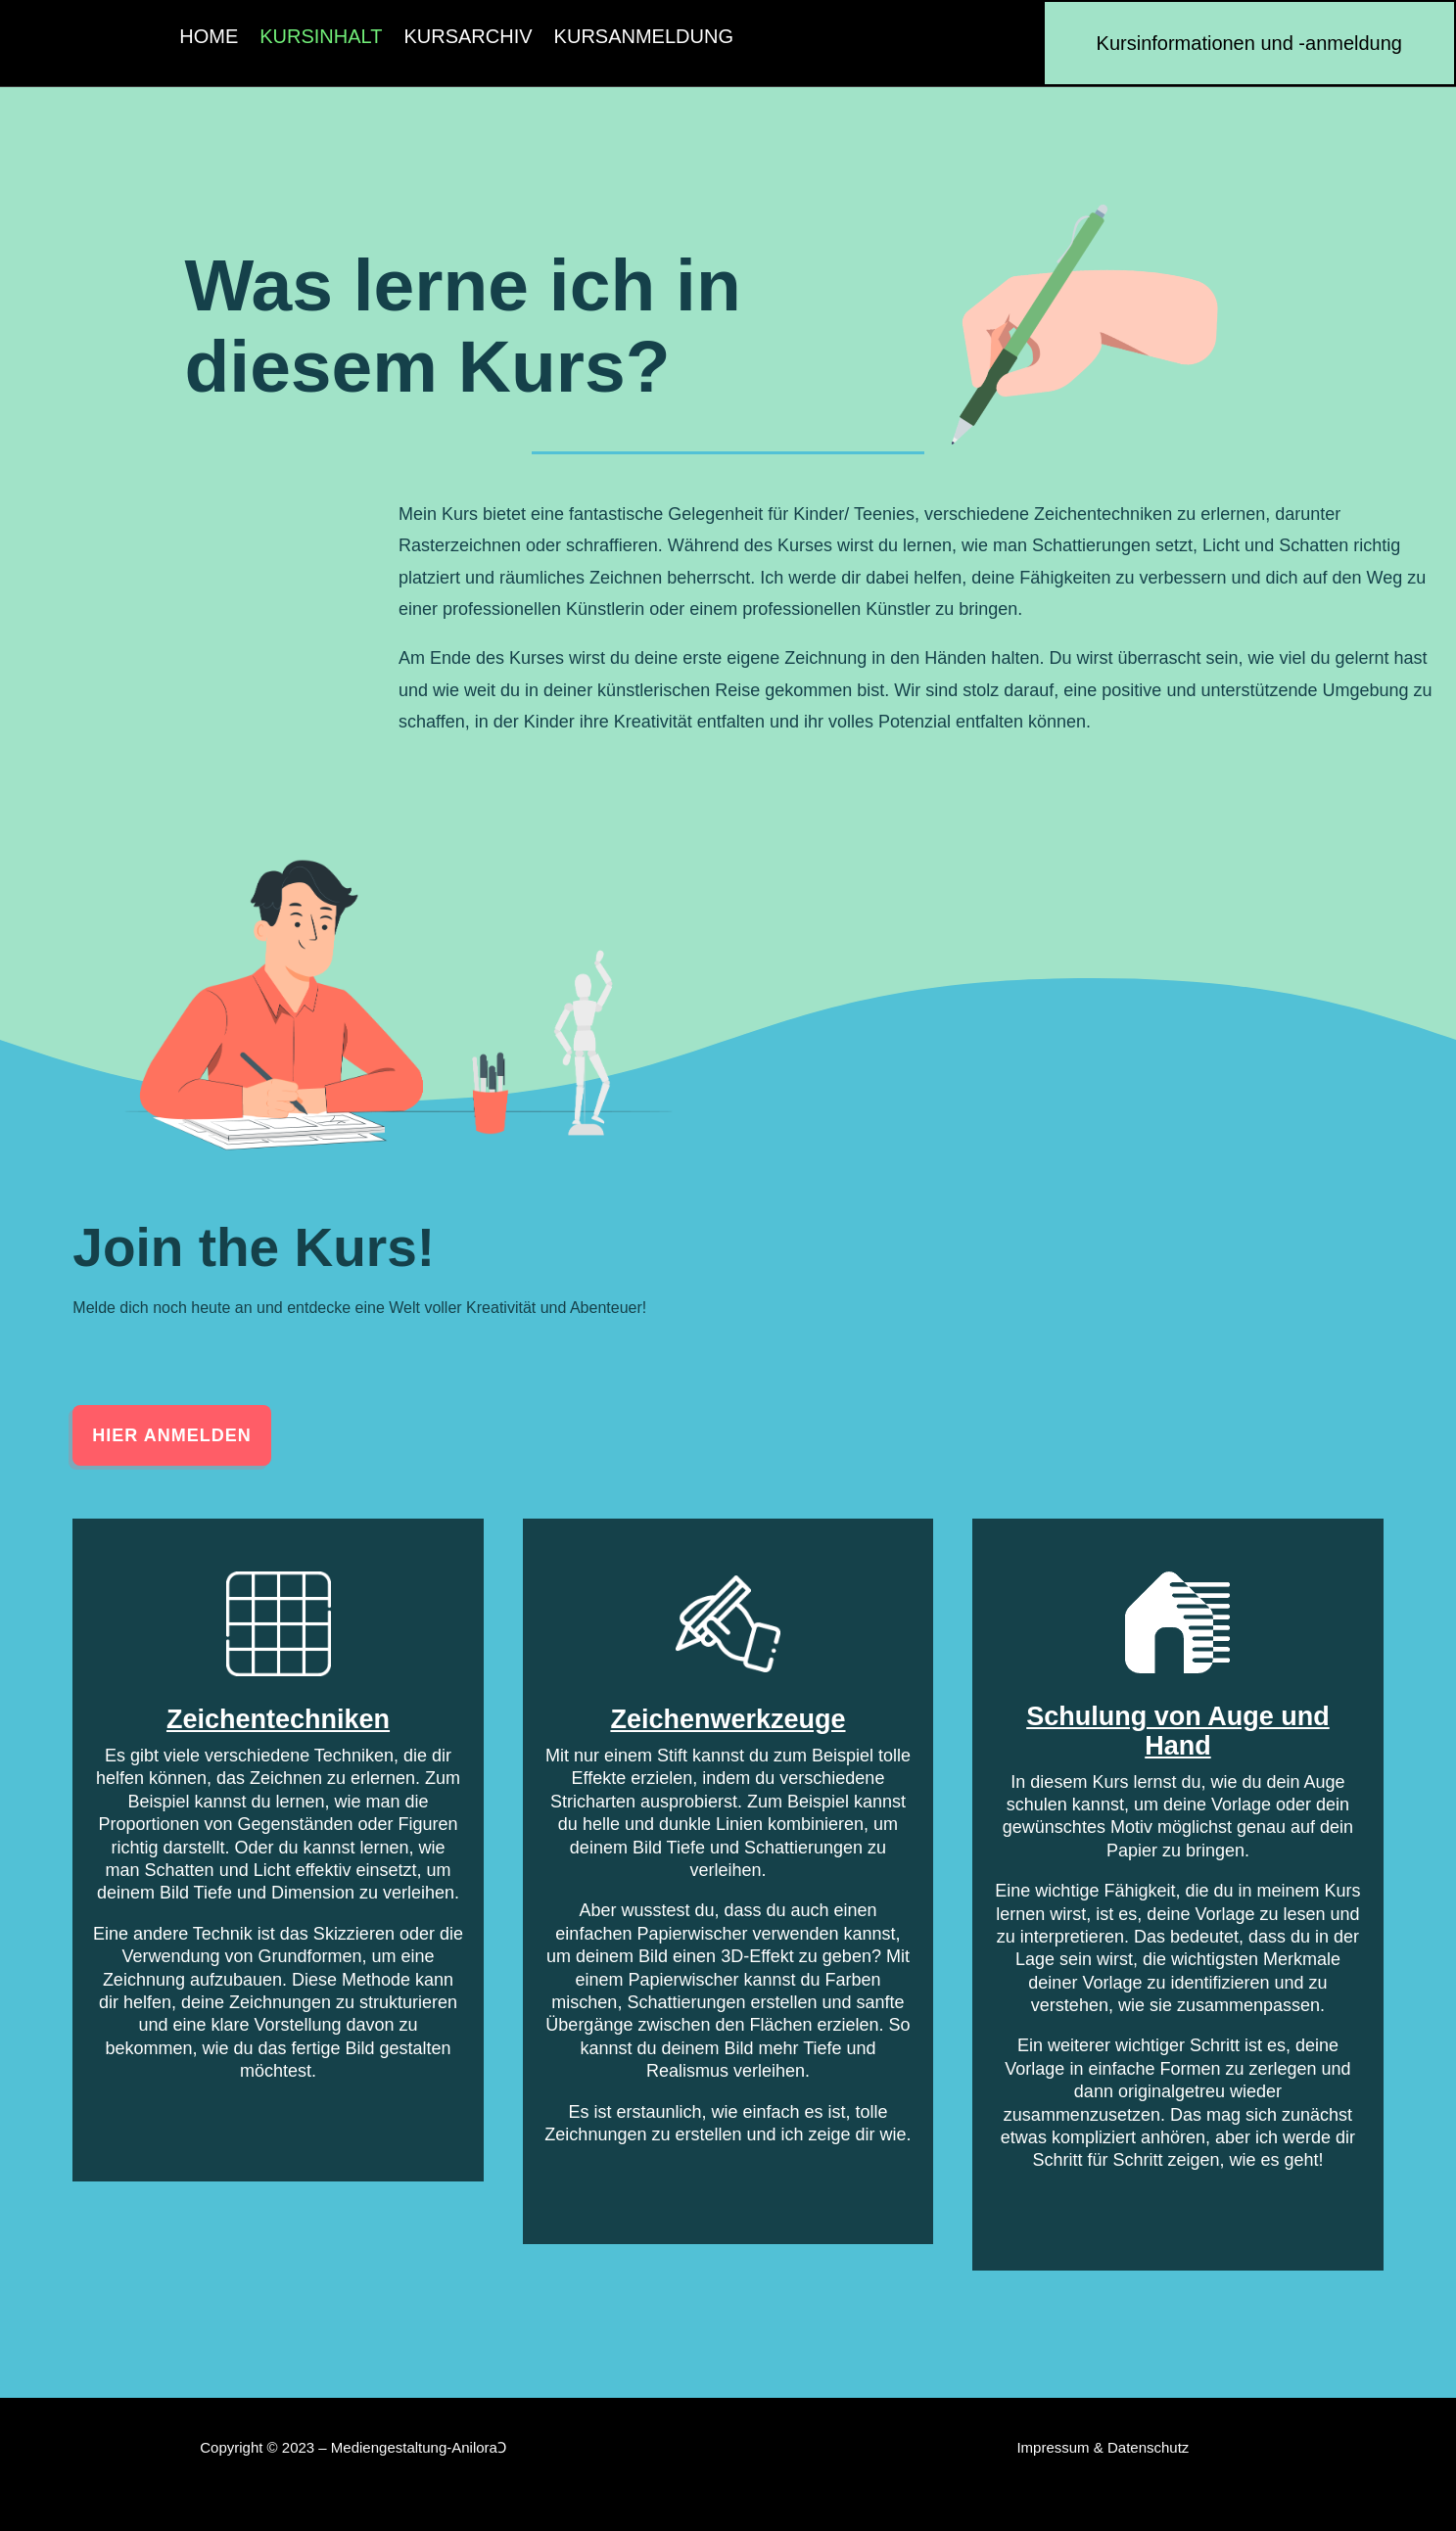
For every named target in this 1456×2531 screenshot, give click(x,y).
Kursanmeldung (643, 38)
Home (208, 38)
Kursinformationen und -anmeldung (1249, 43)
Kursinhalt (320, 38)
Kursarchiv (467, 38)
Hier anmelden (171, 1435)
